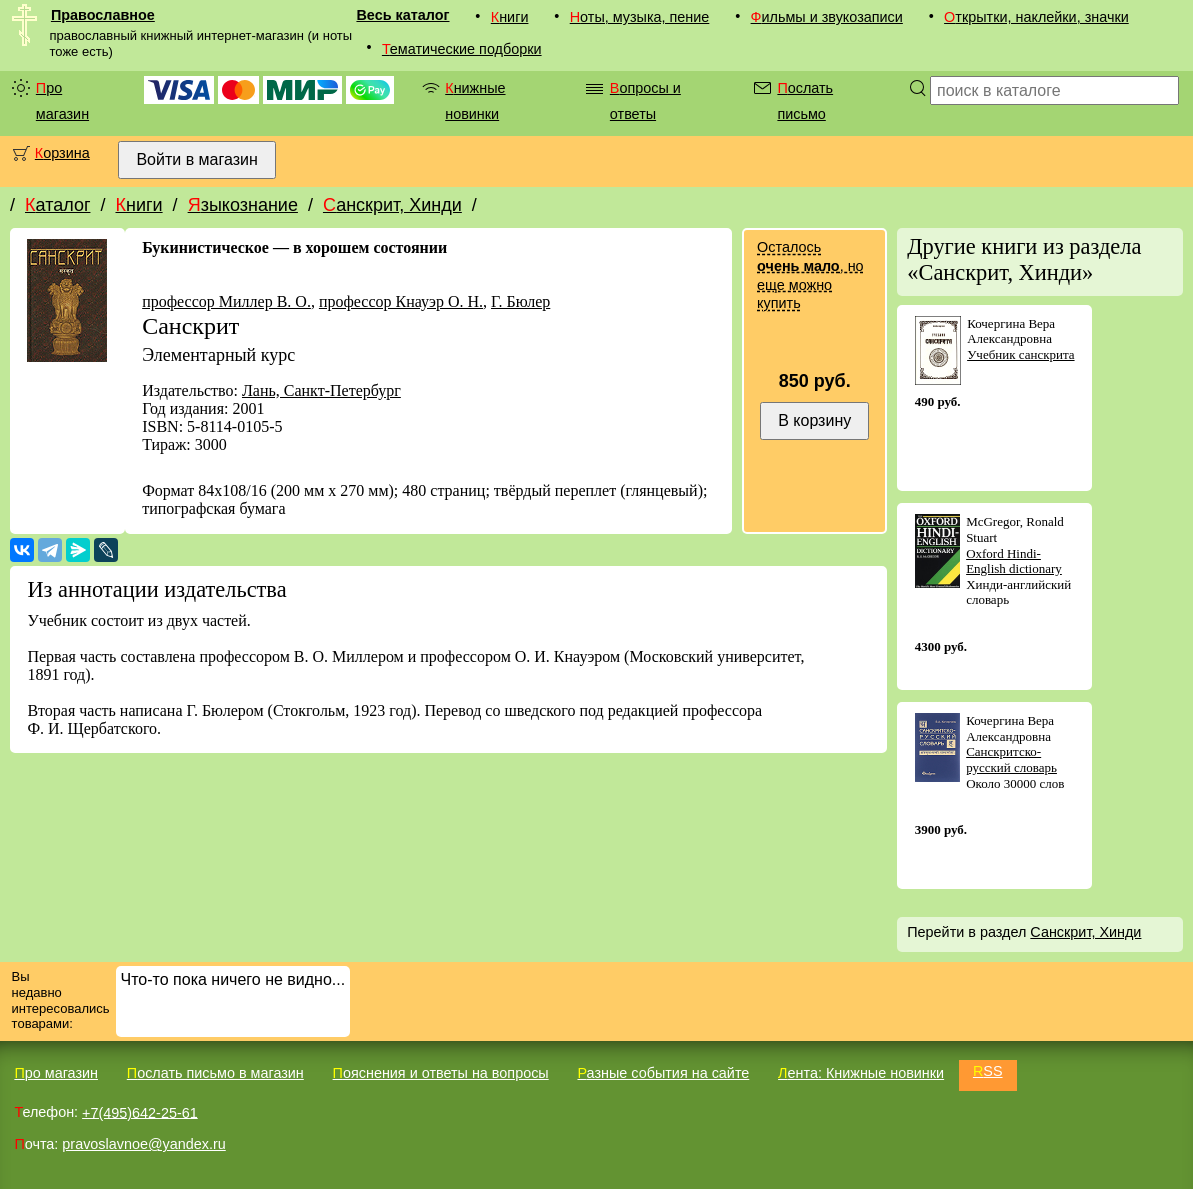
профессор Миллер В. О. (226, 301)
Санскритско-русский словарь (1011, 759)
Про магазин (62, 101)
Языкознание (243, 205)
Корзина (62, 153)
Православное (103, 15)
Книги (510, 17)
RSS (988, 1071)
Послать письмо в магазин (215, 1073)
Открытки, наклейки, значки (1036, 17)
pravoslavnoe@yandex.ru (143, 1144)
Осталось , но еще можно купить (810, 275)
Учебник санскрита (1020, 354)
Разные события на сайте (663, 1073)
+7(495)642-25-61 (140, 1112)
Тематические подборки (462, 49)
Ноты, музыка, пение (640, 17)
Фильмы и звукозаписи (827, 17)
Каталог (57, 205)
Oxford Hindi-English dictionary (1014, 561)
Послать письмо (805, 101)
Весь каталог (402, 15)
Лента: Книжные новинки (861, 1073)
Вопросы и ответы (645, 101)
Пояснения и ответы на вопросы (441, 1073)
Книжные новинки (475, 101)
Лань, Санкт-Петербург (321, 390)
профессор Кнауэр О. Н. (401, 301)
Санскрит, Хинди (392, 205)
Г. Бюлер (520, 301)
